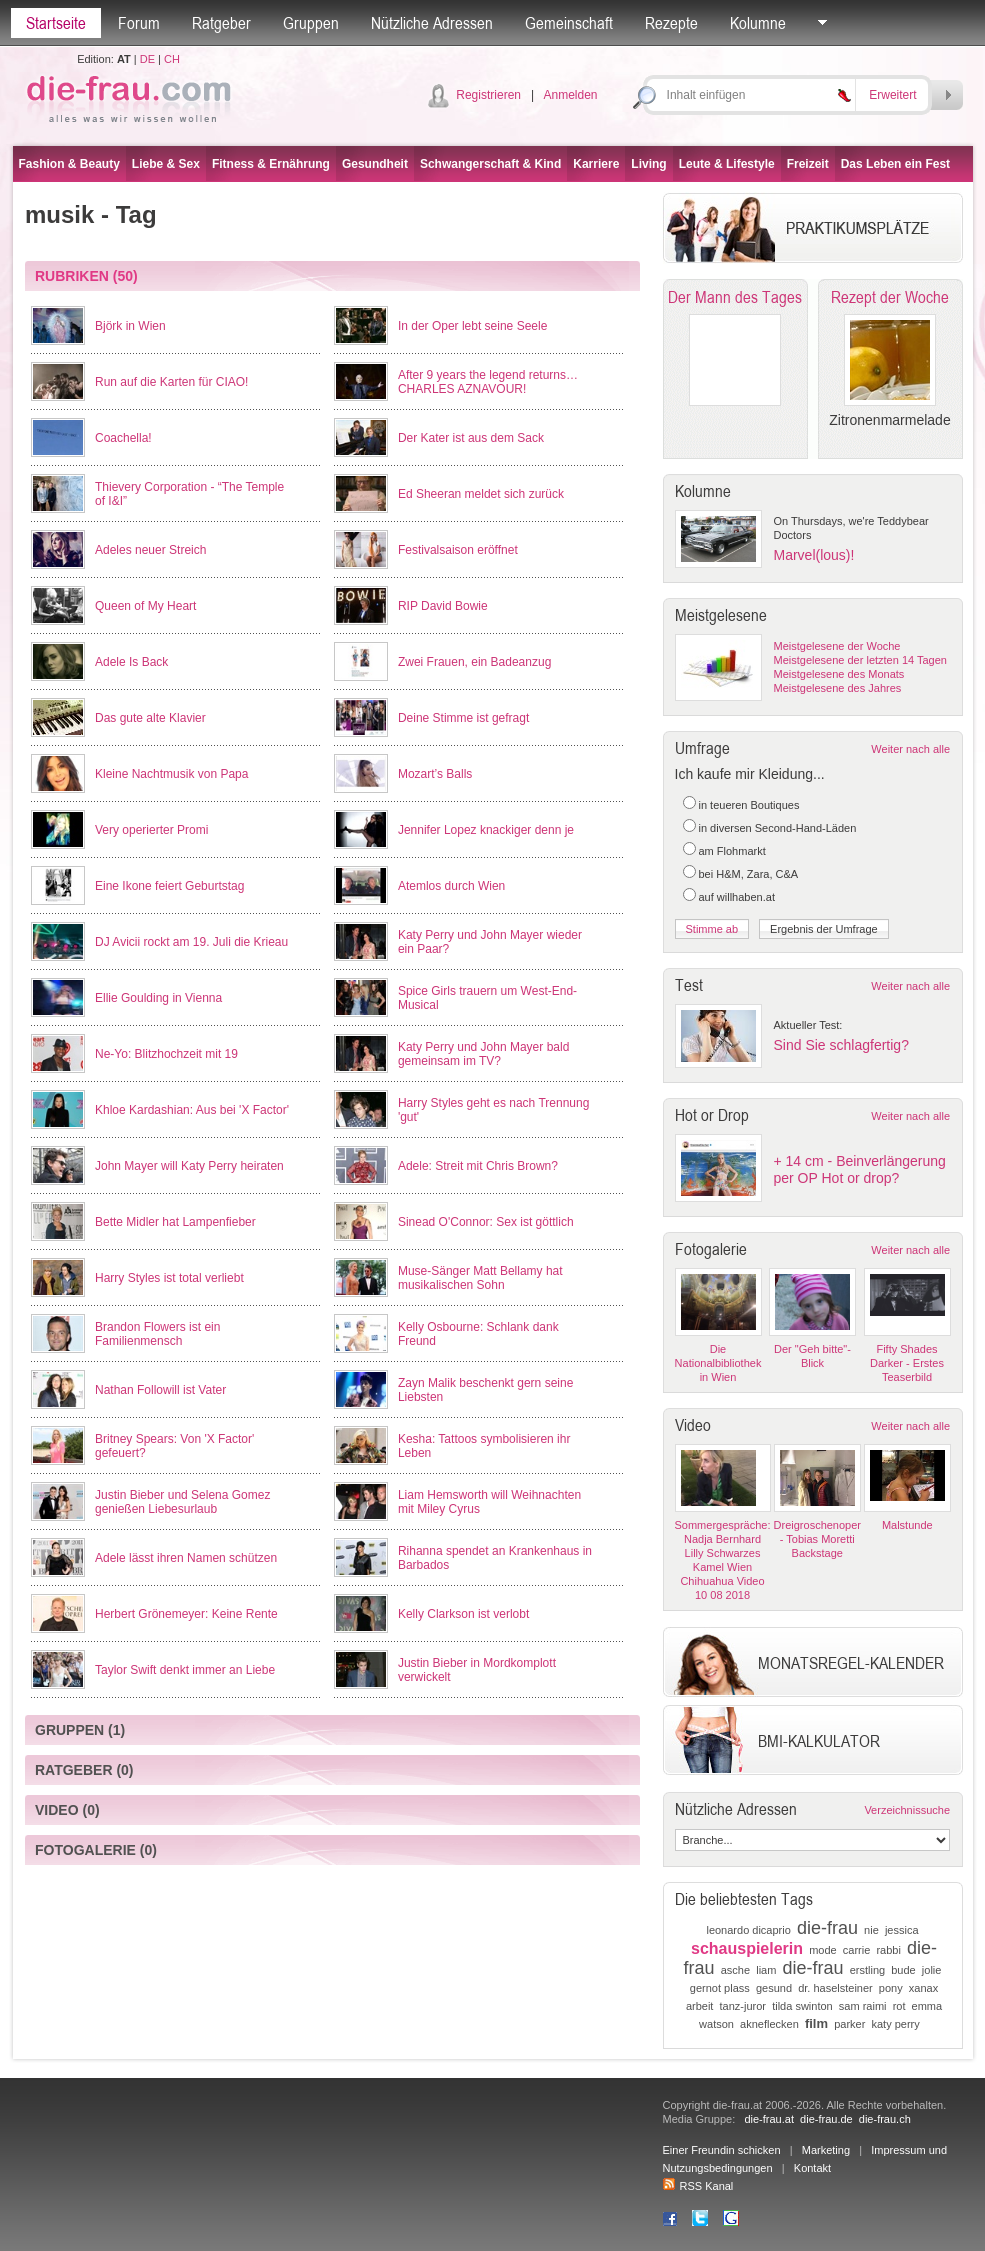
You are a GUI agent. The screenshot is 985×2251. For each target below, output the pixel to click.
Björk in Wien (130, 326)
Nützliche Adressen (432, 23)
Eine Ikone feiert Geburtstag (169, 886)
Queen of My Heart (145, 606)
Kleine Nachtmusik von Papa (171, 774)
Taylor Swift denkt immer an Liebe (185, 1670)
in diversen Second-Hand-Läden (778, 828)
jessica (902, 1930)
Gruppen (311, 23)
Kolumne (758, 23)
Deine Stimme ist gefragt (463, 718)
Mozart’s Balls (435, 774)
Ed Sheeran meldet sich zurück (481, 494)
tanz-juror (743, 2006)
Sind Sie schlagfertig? (841, 1045)
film (816, 2023)
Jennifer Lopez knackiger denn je (486, 830)
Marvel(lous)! (814, 555)
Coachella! (123, 438)
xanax (923, 1988)
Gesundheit (375, 164)
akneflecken (769, 2024)
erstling (867, 1970)
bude (903, 1970)
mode (823, 1950)
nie (871, 1930)
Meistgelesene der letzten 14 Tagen (860, 660)
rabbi (888, 1950)
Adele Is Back (131, 662)
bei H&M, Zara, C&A (749, 874)
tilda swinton (802, 2006)
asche (735, 1970)
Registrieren (488, 95)
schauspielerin (747, 1948)
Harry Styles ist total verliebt (169, 1278)
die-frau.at (769, 2119)
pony (891, 1988)
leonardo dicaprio (748, 1930)
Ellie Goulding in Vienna (158, 998)
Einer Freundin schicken (722, 2150)
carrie (857, 1950)
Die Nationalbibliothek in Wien (718, 1363)
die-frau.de (826, 2119)
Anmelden (570, 95)
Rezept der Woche (890, 297)
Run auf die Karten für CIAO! (171, 382)
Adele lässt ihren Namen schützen (186, 1558)
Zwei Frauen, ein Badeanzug (474, 662)
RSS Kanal (698, 2186)
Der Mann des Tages (735, 297)
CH (172, 59)
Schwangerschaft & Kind (490, 164)
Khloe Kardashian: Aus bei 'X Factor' (192, 1110)
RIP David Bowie (443, 606)
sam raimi (863, 2006)
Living (648, 164)
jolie (932, 1970)
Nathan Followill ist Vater (160, 1390)
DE (147, 59)
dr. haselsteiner (835, 1988)
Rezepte (671, 23)
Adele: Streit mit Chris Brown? (478, 1166)
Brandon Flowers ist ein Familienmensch (157, 1334)
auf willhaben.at (737, 897)
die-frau (827, 1928)
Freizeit (808, 164)
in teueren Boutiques (749, 805)
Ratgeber (221, 23)
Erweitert (892, 95)
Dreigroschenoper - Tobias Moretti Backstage (817, 1539)
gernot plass (720, 1988)
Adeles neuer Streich (150, 550)
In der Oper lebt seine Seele (472, 326)
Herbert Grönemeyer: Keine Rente (186, 1614)
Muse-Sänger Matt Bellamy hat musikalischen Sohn (480, 1278)
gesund (774, 1988)
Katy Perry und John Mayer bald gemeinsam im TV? (483, 1054)
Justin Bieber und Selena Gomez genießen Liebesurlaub (182, 1502)
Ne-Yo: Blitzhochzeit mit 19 (166, 1054)
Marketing (826, 2150)
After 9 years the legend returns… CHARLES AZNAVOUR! (488, 382)
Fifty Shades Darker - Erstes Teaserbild (907, 1363)
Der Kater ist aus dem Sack (471, 438)
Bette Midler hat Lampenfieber (175, 1222)
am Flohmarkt (732, 851)
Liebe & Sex (166, 164)
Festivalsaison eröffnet (458, 550)
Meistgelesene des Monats (839, 674)
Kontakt (812, 2168)
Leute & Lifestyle (727, 164)
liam (766, 1970)
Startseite (56, 23)
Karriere (596, 164)
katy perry (895, 2024)
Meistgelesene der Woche (837, 646)
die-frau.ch (885, 2119)
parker (849, 2024)
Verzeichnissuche (907, 1810)
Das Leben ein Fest (895, 164)
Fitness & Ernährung (271, 164)
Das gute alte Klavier (150, 718)
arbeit (700, 2006)
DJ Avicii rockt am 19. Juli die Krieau (191, 942)
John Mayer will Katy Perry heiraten (189, 1166)
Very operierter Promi (151, 830)
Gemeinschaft (569, 23)
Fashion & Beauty (69, 164)
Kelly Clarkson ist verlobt (463, 1614)
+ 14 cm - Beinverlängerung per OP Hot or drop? (860, 1169)
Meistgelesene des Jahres (838, 688)
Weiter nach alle (910, 749)
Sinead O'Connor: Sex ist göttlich (486, 1222)
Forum (139, 23)
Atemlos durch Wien (451, 886)
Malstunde (907, 1525)
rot (899, 2006)
